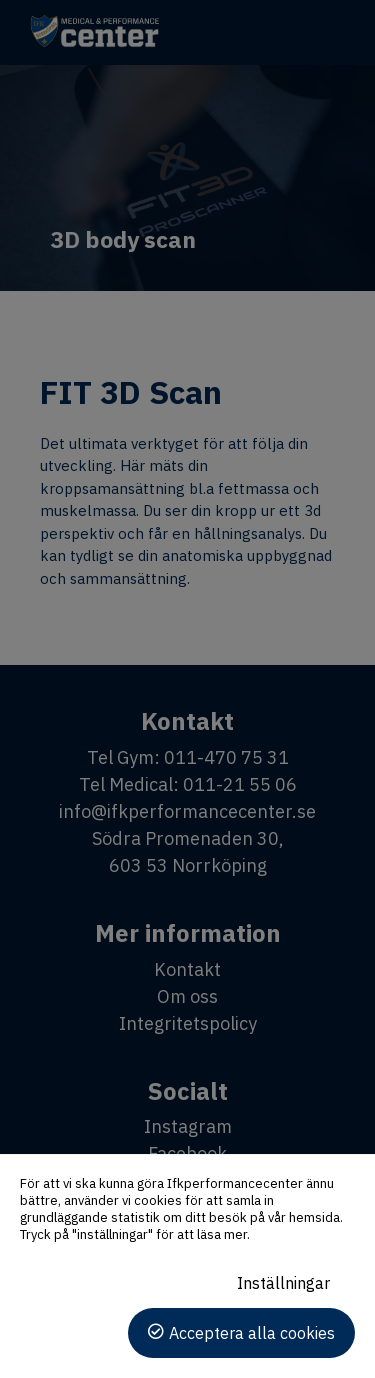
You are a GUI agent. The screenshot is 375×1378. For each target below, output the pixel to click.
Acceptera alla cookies (252, 1333)
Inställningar (283, 1283)
